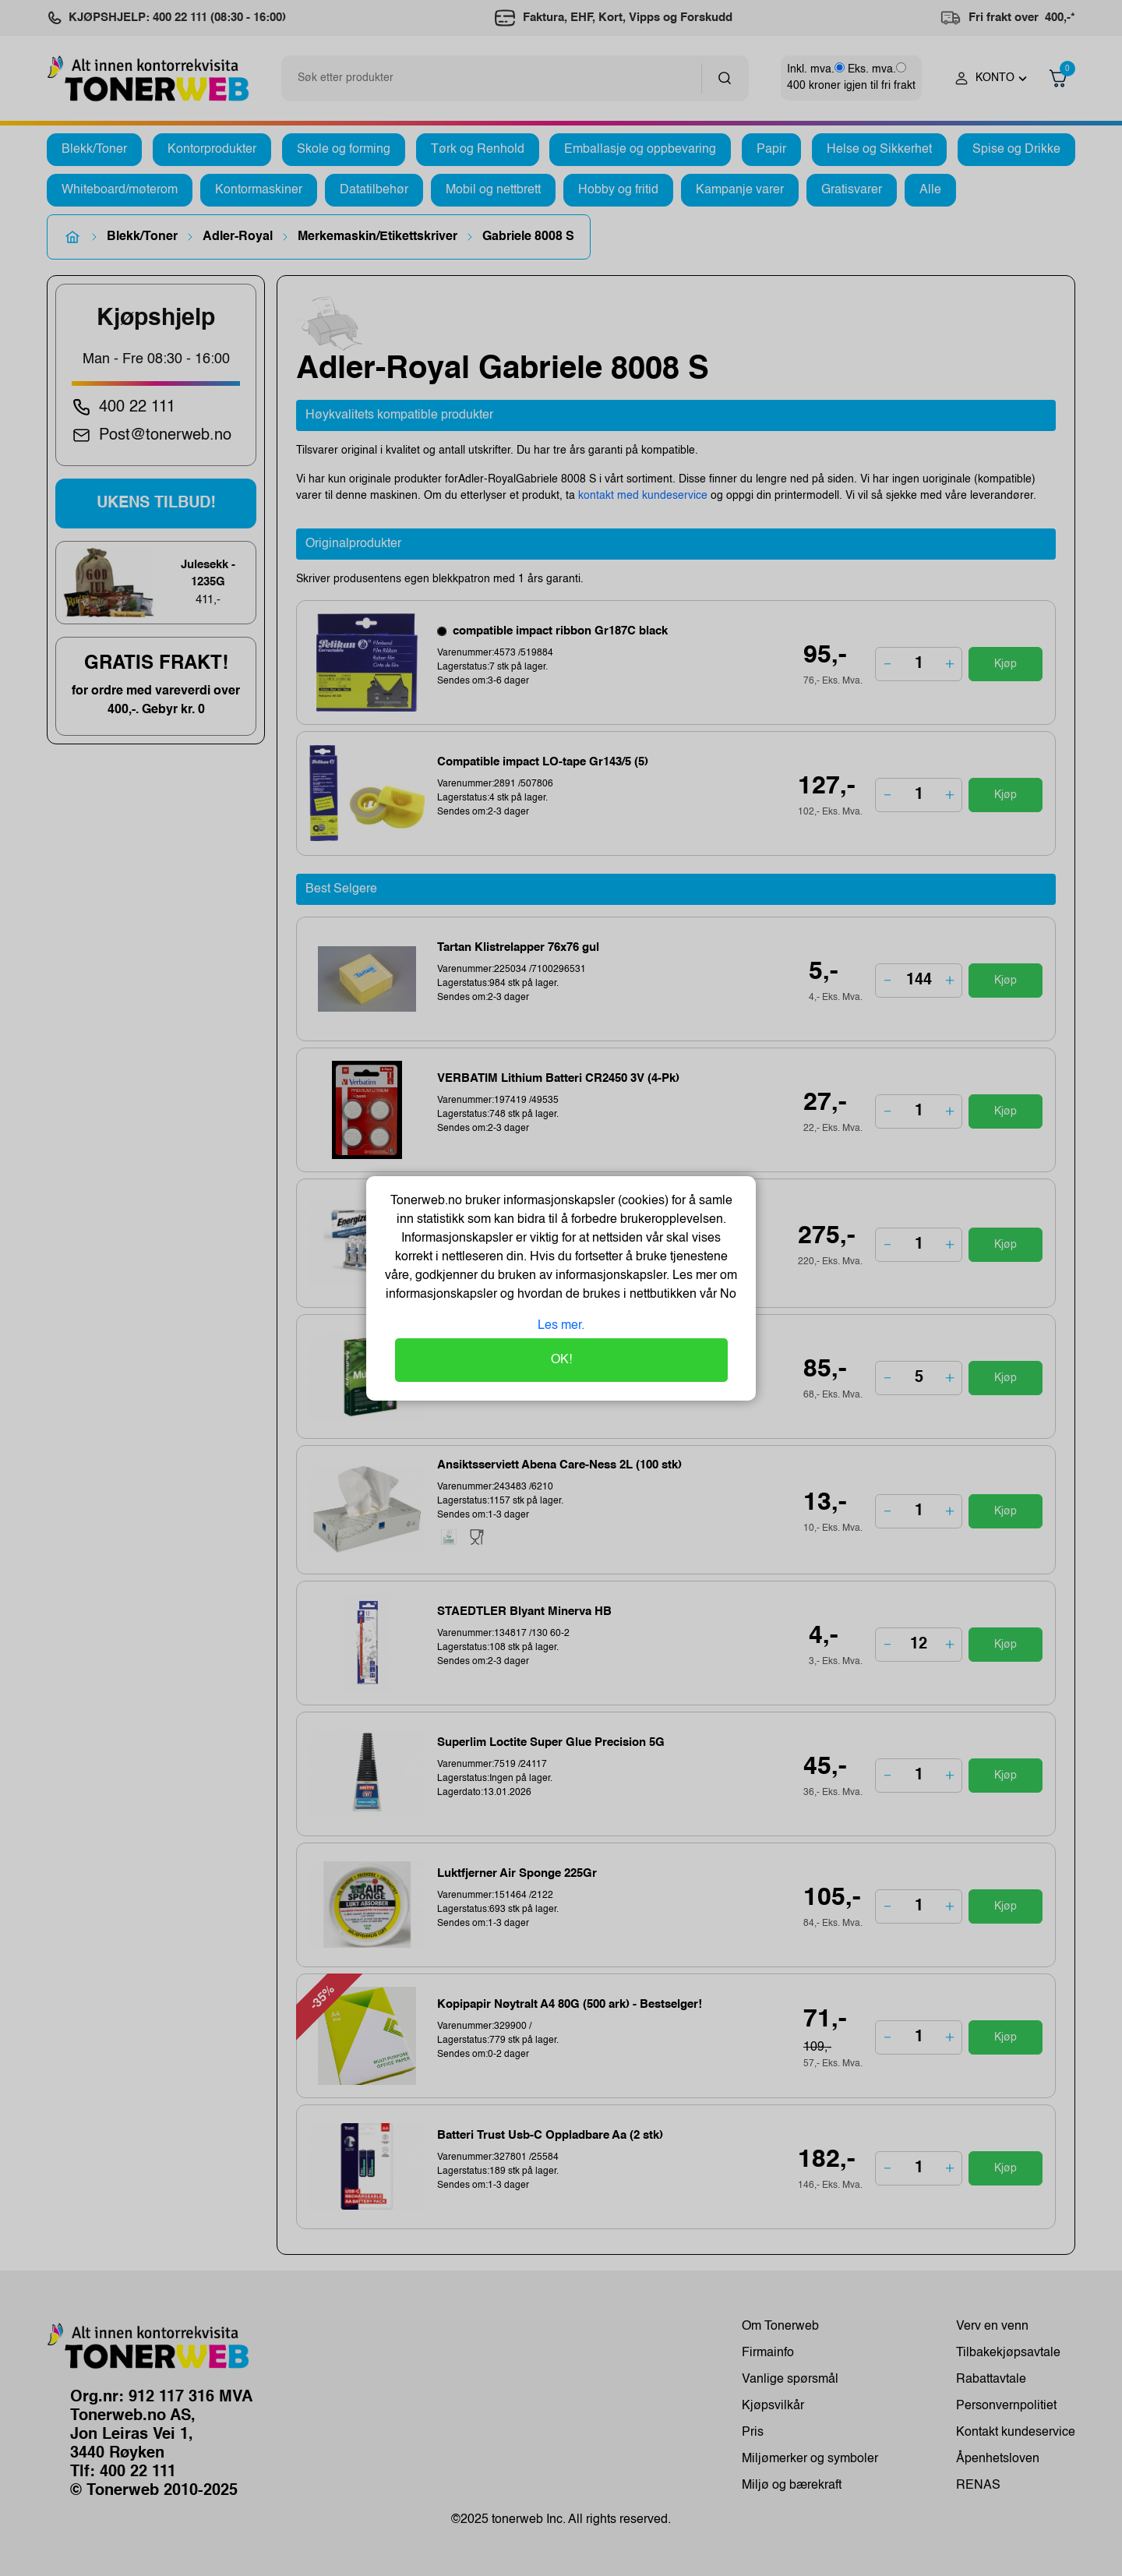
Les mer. (561, 1326)
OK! (561, 1360)
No (726, 1294)
